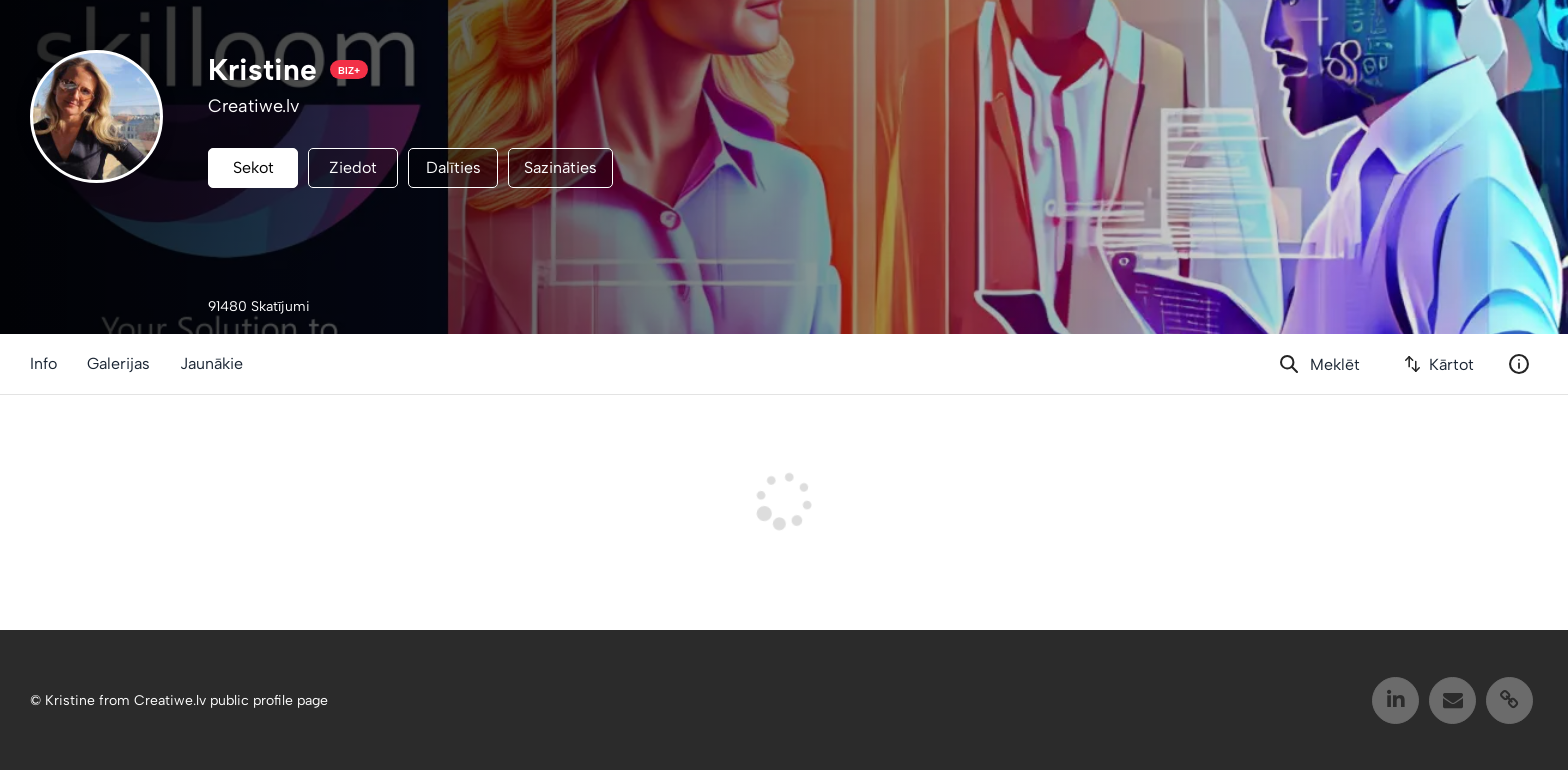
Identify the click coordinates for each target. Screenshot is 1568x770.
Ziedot (353, 167)
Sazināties (560, 167)
